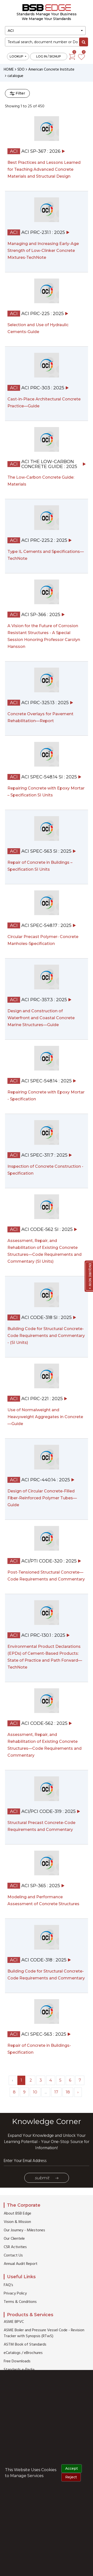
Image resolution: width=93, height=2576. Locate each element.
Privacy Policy (15, 2293)
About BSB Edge (17, 2213)
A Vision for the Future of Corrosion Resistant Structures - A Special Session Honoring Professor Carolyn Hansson (43, 636)
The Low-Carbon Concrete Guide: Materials (40, 481)
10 (35, 2092)
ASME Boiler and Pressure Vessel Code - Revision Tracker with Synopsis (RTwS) (44, 2333)
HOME (9, 70)
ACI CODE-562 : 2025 (44, 1723)
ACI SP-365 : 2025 (40, 1885)
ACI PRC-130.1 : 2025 (43, 1635)
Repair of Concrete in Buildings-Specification (39, 2049)
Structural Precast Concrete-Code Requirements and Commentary (41, 1826)
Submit (47, 2177)
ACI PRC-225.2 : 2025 (44, 540)
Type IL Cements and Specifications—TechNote (45, 555)
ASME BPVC (14, 2322)
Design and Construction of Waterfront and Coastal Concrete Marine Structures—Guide (41, 1018)
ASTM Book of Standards (25, 2344)
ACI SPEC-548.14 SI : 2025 (49, 776)
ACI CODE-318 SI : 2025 (46, 1317)
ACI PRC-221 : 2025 (42, 1398)
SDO (21, 70)
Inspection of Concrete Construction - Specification (45, 1170)
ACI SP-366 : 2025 (40, 614)
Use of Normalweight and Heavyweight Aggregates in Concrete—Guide (45, 1417)
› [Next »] (78, 2092)
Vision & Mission (17, 2222)
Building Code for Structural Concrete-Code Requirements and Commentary (46, 1974)
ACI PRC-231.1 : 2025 (43, 232)
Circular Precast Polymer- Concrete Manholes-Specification (42, 940)
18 (68, 2092)
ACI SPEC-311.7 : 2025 (44, 1155)
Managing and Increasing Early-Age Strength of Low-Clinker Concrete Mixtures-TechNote (43, 250)
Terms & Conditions (20, 2302)
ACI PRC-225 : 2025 (42, 313)
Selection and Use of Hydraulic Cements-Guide (37, 328)
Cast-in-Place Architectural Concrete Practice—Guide (44, 402)
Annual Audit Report (20, 2264)
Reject (71, 2477)
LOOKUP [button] (17, 56)
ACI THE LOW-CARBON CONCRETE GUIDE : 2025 (49, 464)
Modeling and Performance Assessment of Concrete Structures (43, 1900)
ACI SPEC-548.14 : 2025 (46, 1080)
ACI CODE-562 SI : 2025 (47, 1229)
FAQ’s (8, 2285)
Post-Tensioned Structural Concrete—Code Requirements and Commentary (46, 1575)
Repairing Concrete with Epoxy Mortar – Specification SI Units (46, 791)
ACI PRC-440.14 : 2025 (45, 1479)
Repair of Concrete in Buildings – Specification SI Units (39, 866)
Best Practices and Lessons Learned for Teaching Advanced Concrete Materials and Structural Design (44, 169)
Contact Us (13, 2255)
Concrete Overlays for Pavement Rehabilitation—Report (40, 717)
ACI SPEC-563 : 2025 (43, 2034)
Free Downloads (17, 2361)
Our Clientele (14, 2239)
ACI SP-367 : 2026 (41, 151)
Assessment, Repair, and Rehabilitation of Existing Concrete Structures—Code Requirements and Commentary (44, 1745)
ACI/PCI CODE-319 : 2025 (48, 1811)
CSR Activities (15, 2247)
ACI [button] (11, 30)
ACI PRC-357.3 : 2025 (44, 999)
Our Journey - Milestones (24, 2230)
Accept (71, 2468)
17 (56, 2092)
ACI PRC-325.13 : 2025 (45, 702)
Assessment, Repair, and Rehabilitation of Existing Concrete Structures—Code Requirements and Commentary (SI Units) (44, 1251)
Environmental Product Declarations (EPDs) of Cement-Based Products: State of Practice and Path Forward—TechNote (44, 1657)
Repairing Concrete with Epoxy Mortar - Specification (46, 1095)
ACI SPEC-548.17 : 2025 (46, 925)
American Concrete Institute (51, 70)
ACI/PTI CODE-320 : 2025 (49, 1561)
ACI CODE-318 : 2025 (43, 1959)
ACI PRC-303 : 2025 (42, 387)
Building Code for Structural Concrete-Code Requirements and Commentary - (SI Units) (46, 1335)
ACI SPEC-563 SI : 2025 (46, 851)
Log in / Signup (48, 56)
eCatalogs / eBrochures (23, 2353)
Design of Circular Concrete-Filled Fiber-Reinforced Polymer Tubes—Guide (42, 1498)
